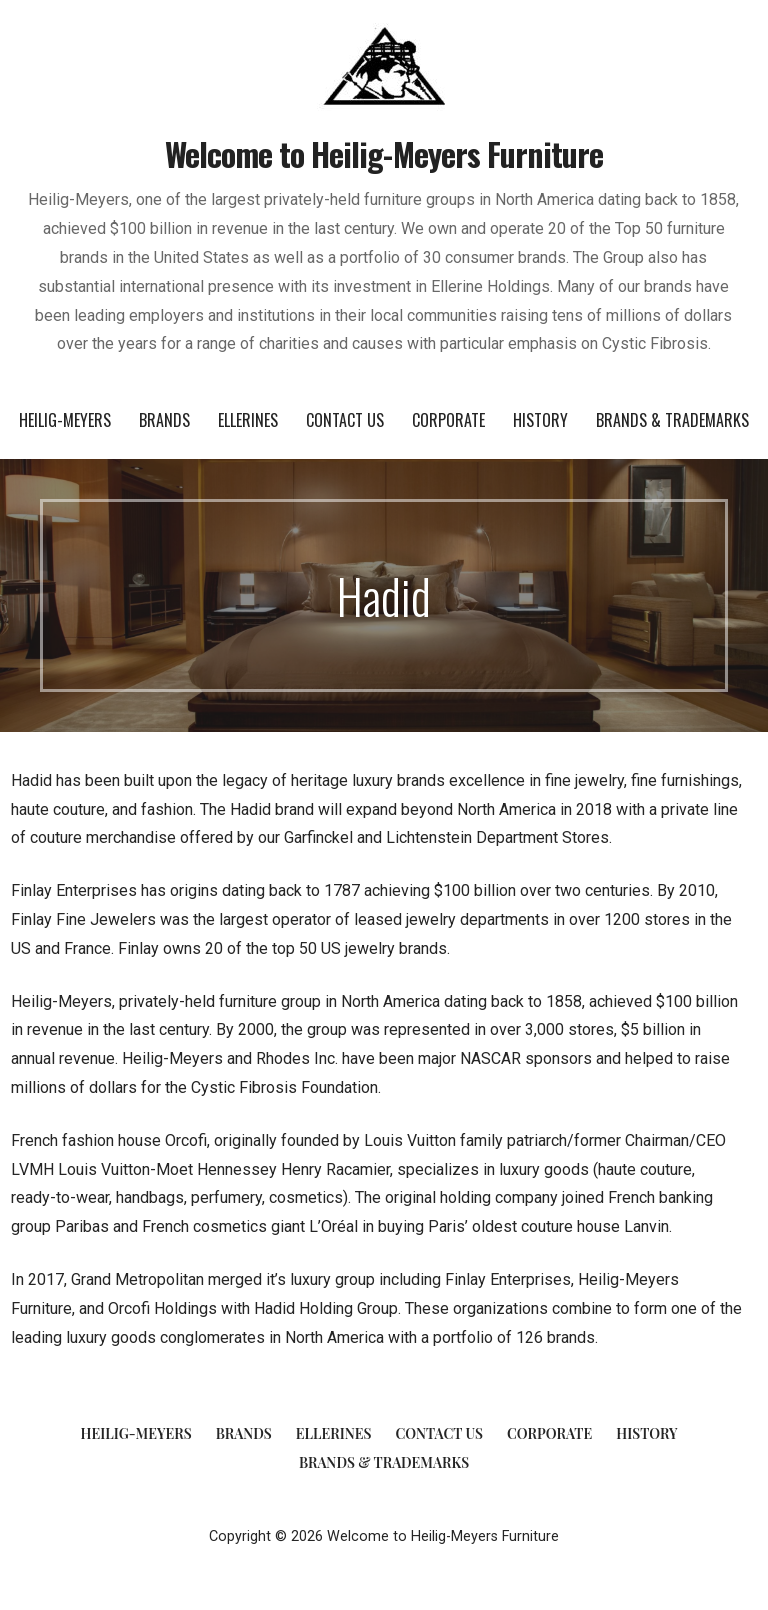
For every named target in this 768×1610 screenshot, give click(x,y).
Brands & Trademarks (672, 420)
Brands (164, 420)
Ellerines (248, 420)
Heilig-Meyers (65, 420)
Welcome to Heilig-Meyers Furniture (384, 153)
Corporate (448, 420)
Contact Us (345, 420)
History (540, 420)
